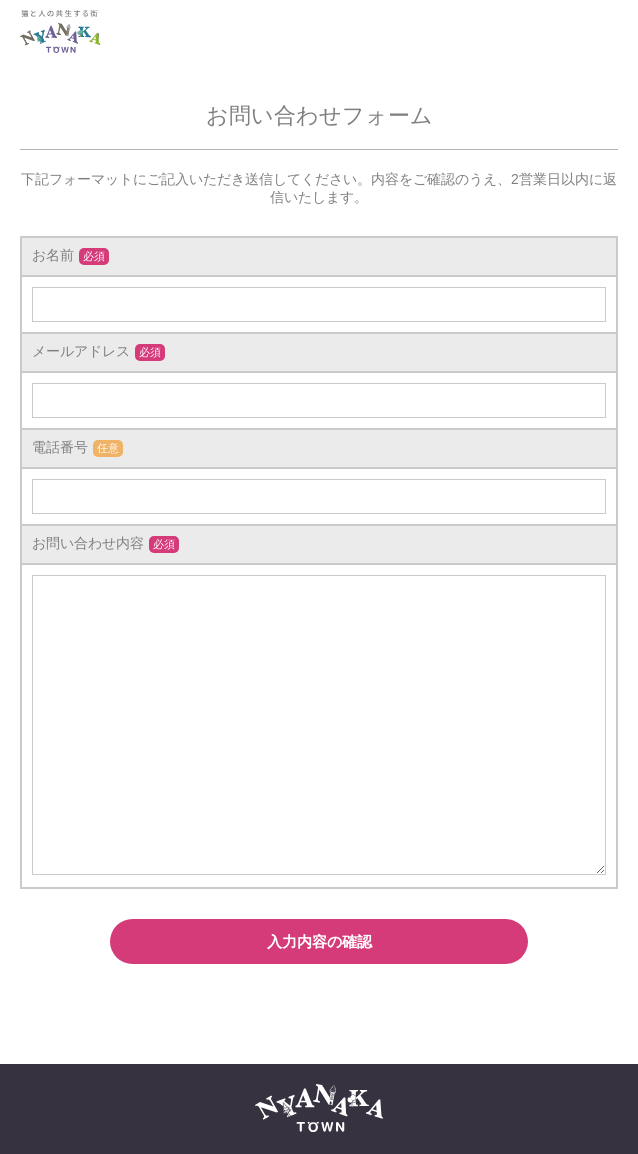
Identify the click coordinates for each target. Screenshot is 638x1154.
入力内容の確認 (319, 941)
